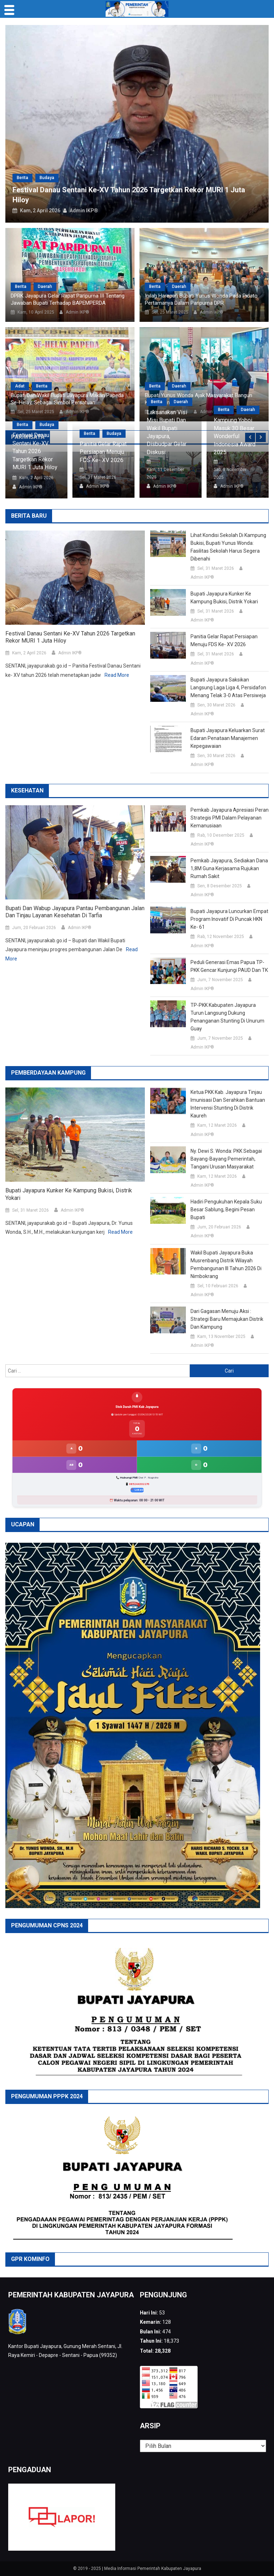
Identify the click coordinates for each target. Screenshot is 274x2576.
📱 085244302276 (137, 1484)
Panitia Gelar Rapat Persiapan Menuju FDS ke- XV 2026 (103, 452)
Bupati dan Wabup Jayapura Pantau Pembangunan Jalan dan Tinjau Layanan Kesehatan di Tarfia (74, 912)
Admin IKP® (84, 210)
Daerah (45, 286)
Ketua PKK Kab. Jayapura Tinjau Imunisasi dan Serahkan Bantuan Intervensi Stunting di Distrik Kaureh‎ (228, 1104)
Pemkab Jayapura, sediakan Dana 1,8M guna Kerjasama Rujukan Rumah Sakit (229, 868)
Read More (117, 675)
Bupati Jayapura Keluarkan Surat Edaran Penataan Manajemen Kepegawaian (228, 738)
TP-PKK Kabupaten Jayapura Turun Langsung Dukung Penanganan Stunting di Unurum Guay (227, 1016)
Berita (22, 177)
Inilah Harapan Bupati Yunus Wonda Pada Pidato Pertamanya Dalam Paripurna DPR (201, 299)
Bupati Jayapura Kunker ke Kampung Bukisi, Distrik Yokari (224, 597)
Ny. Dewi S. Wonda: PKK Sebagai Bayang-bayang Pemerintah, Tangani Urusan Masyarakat (226, 1159)
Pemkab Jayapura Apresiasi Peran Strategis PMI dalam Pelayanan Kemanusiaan (230, 817)
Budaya (47, 177)
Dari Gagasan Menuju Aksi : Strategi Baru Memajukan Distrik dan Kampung (227, 1319)
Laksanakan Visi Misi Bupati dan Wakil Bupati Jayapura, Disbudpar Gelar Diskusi (167, 432)
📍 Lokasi (137, 1489)
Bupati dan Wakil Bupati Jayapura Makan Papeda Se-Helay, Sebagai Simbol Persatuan (67, 399)
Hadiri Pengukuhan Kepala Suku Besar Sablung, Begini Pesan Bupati (226, 1209)
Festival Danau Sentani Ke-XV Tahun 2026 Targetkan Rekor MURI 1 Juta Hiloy (34, 451)
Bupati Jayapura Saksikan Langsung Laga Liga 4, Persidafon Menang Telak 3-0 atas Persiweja (228, 687)
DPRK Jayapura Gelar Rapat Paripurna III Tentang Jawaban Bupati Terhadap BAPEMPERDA (68, 299)
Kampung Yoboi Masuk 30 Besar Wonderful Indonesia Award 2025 (234, 436)
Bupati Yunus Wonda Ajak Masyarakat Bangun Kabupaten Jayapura (198, 399)
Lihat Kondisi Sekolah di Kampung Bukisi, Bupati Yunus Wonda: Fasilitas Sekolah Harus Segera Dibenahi (228, 547)
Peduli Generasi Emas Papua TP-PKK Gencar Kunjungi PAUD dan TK (229, 966)
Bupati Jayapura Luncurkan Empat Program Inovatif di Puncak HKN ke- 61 (229, 919)
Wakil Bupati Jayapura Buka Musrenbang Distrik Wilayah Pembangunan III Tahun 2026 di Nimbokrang (226, 1264)
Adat (20, 386)
